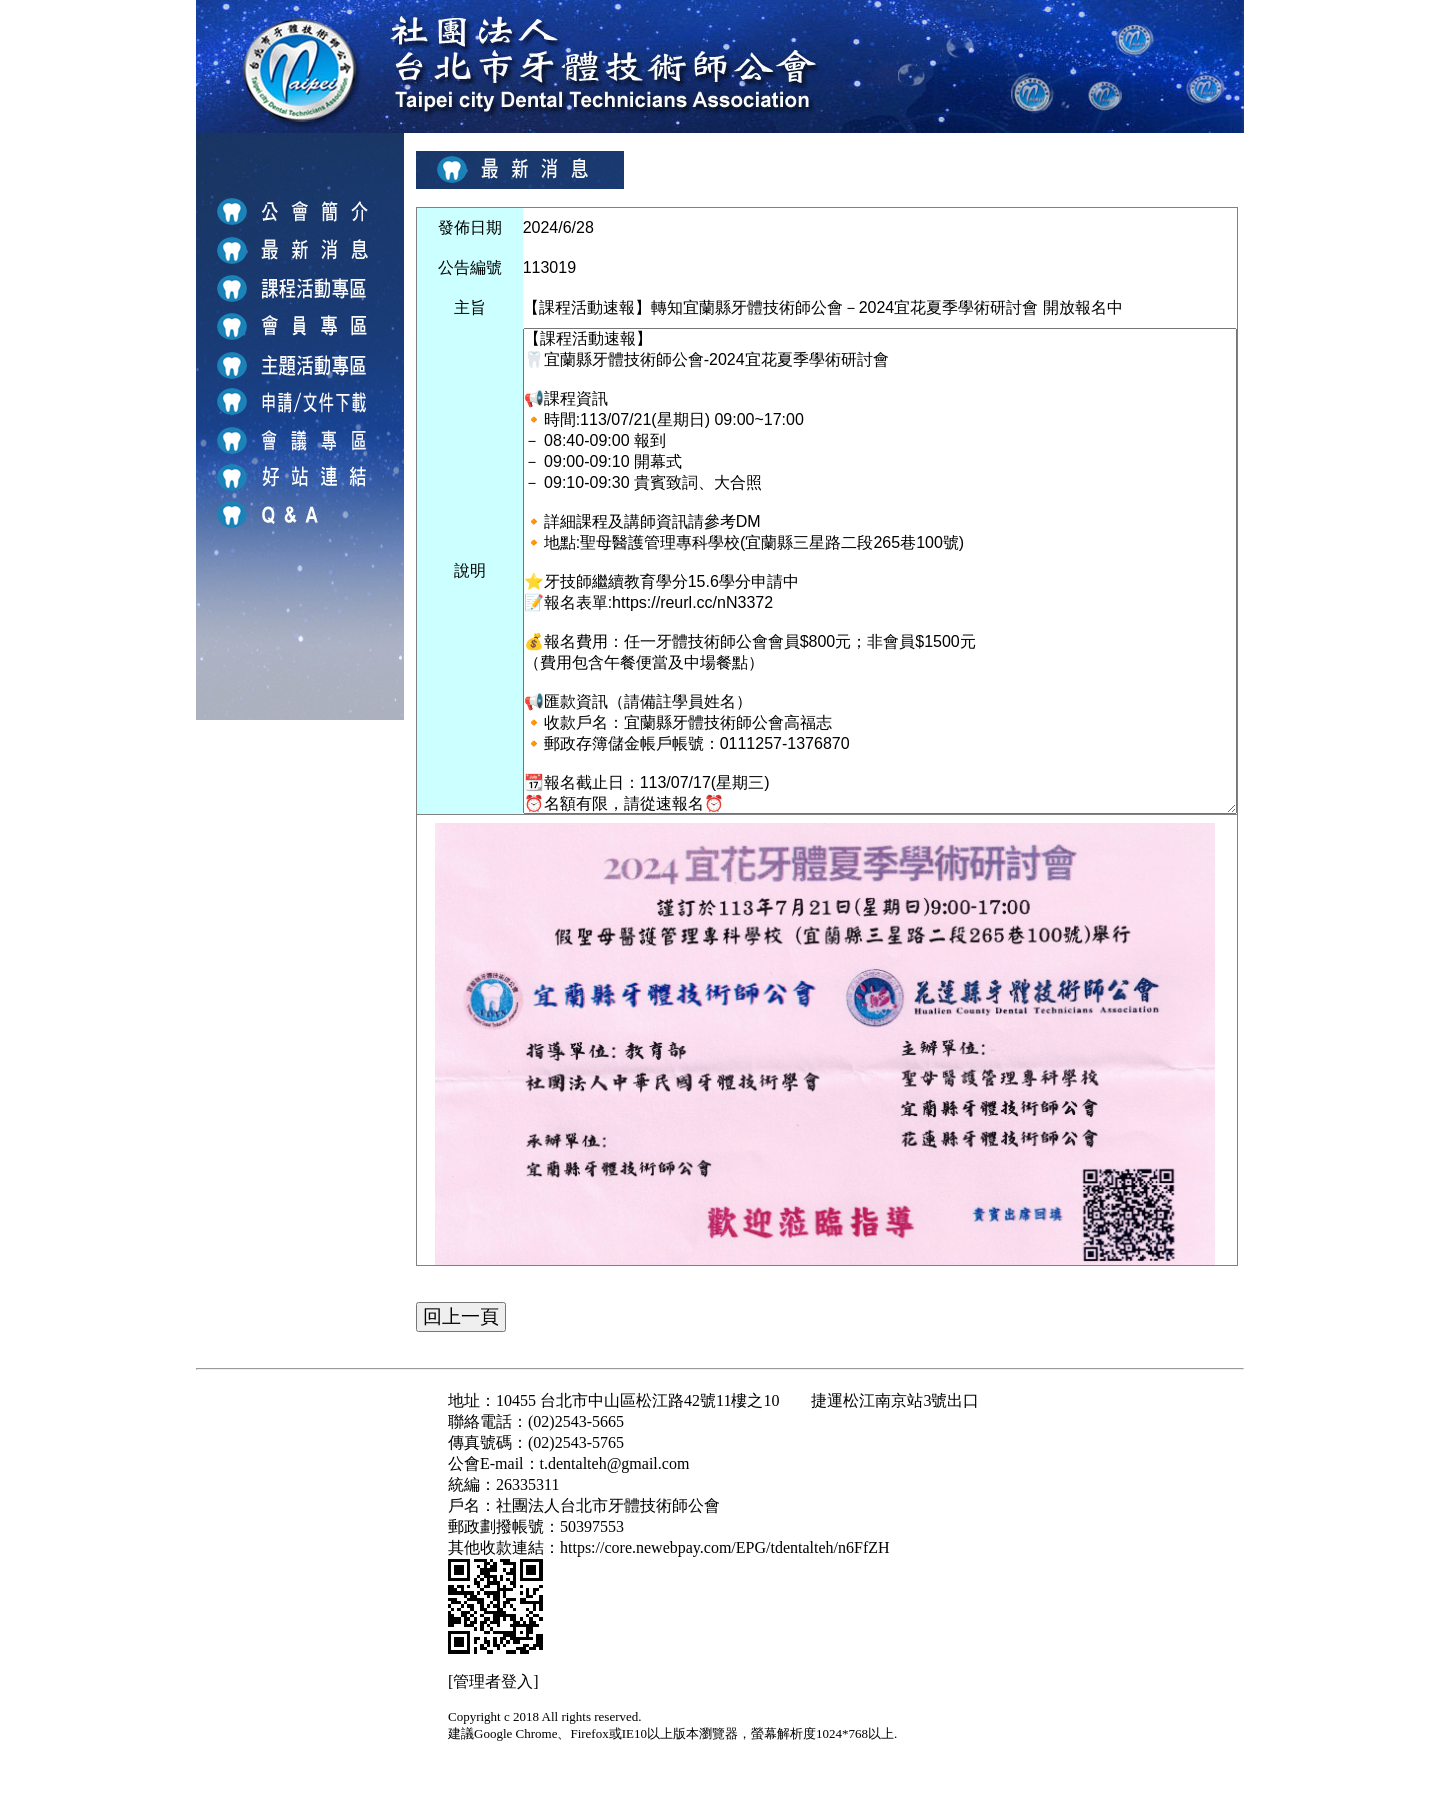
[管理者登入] (493, 1681)
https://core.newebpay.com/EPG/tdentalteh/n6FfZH (725, 1547)
